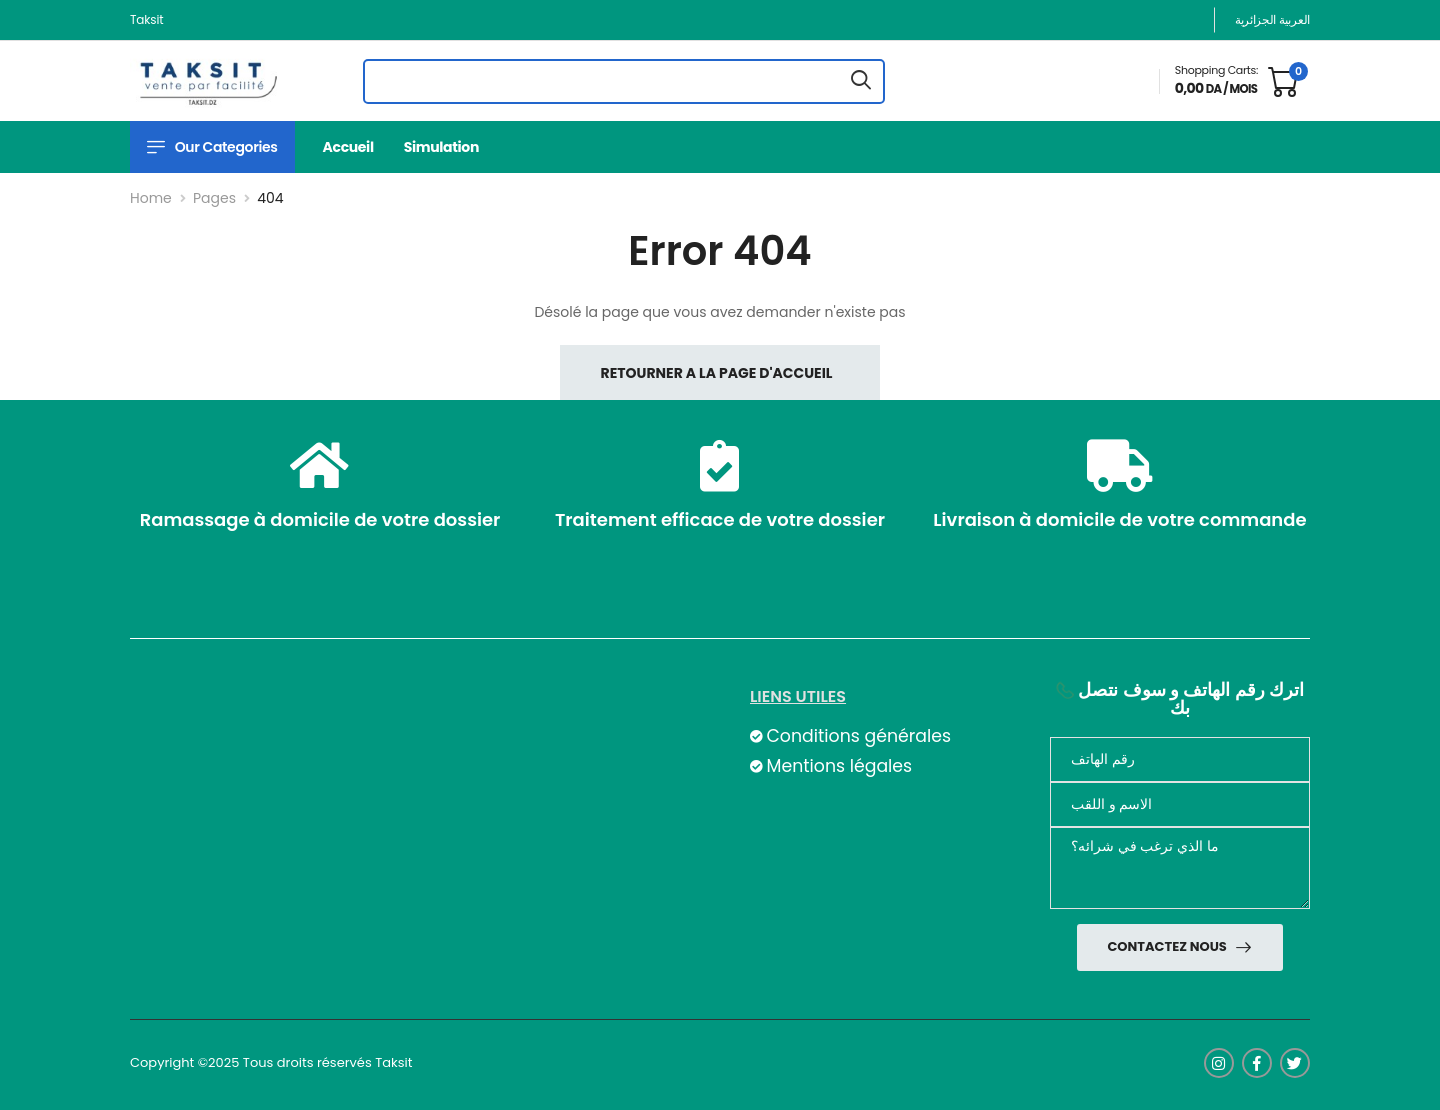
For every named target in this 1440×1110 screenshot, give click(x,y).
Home (151, 198)
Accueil (348, 147)
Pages (214, 198)
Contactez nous (1168, 946)
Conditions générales (858, 736)
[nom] (1180, 804)
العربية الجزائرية (1272, 19)
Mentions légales (839, 766)
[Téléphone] (1180, 759)
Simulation (441, 147)
